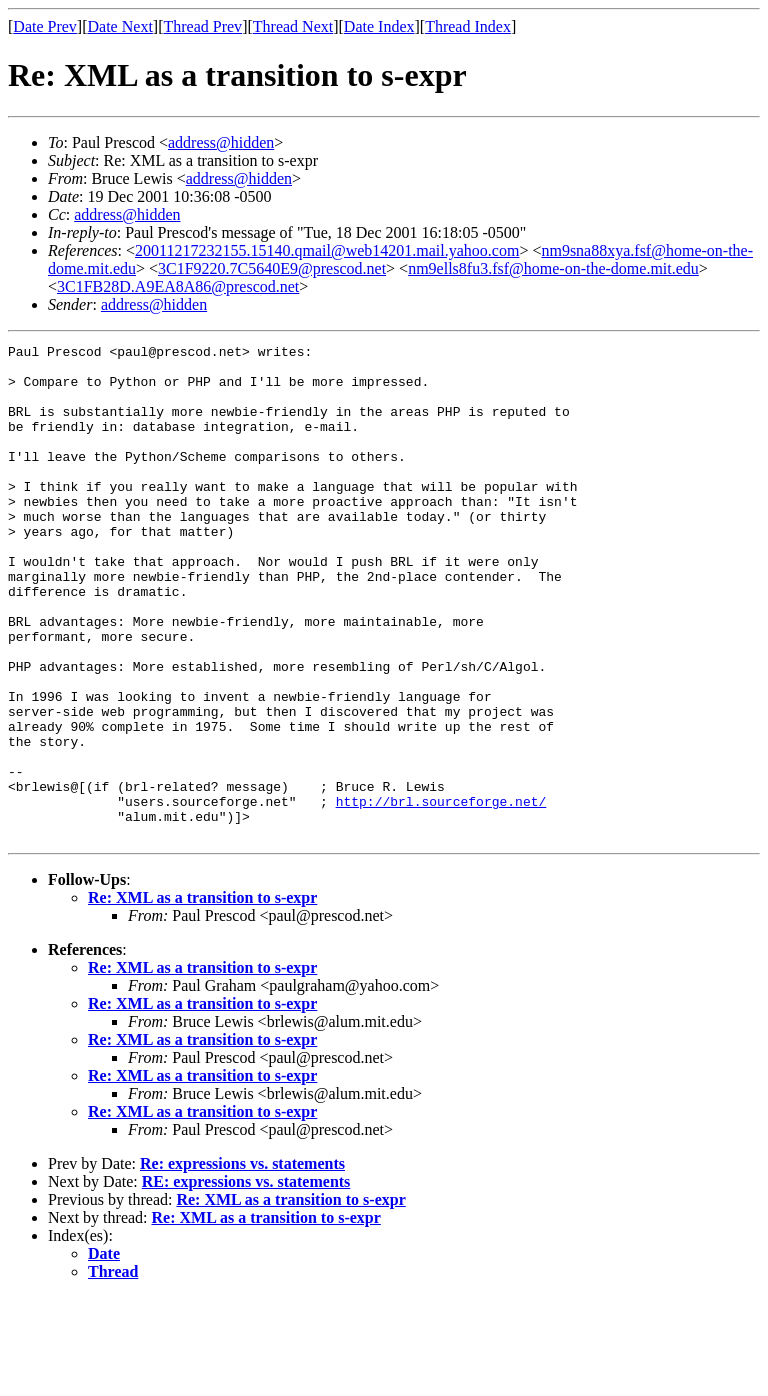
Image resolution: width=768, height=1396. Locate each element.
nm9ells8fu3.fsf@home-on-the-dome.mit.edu (553, 268)
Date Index (379, 26)
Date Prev (45, 26)
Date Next (120, 26)
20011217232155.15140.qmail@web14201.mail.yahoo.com (327, 250)
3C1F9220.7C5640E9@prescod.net (272, 268)
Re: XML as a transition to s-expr (202, 996)
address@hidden (221, 142)
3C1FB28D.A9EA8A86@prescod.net (178, 286)
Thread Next (293, 26)
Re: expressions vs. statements (242, 1262)
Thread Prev (202, 26)
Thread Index (468, 26)
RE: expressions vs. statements (246, 1280)
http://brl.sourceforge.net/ (441, 894)
